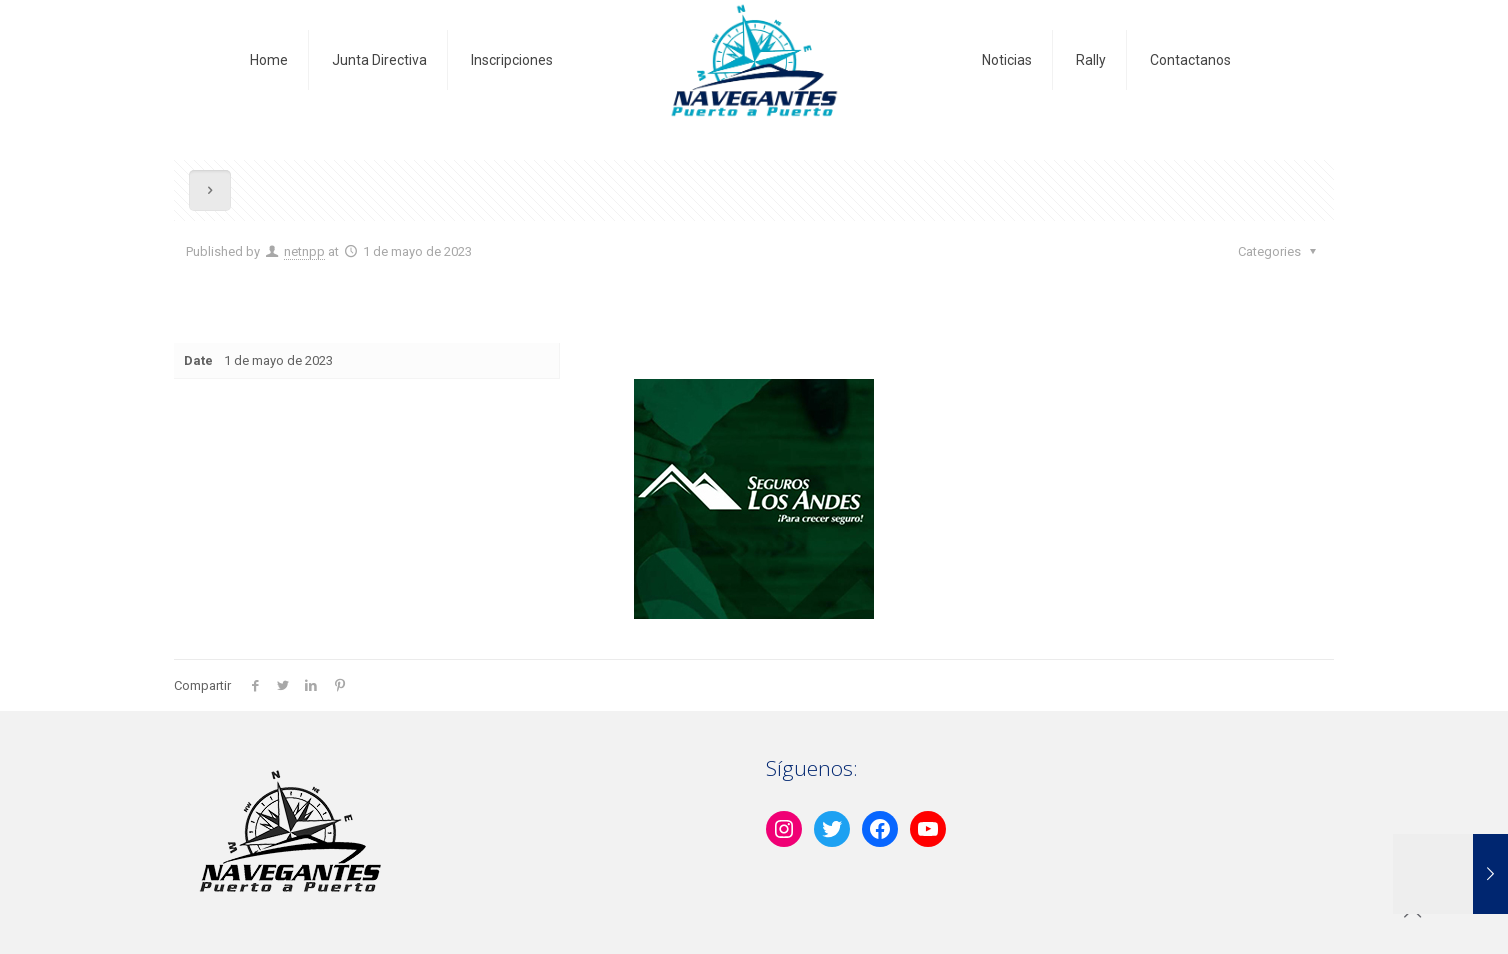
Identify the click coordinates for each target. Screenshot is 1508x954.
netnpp (304, 251)
